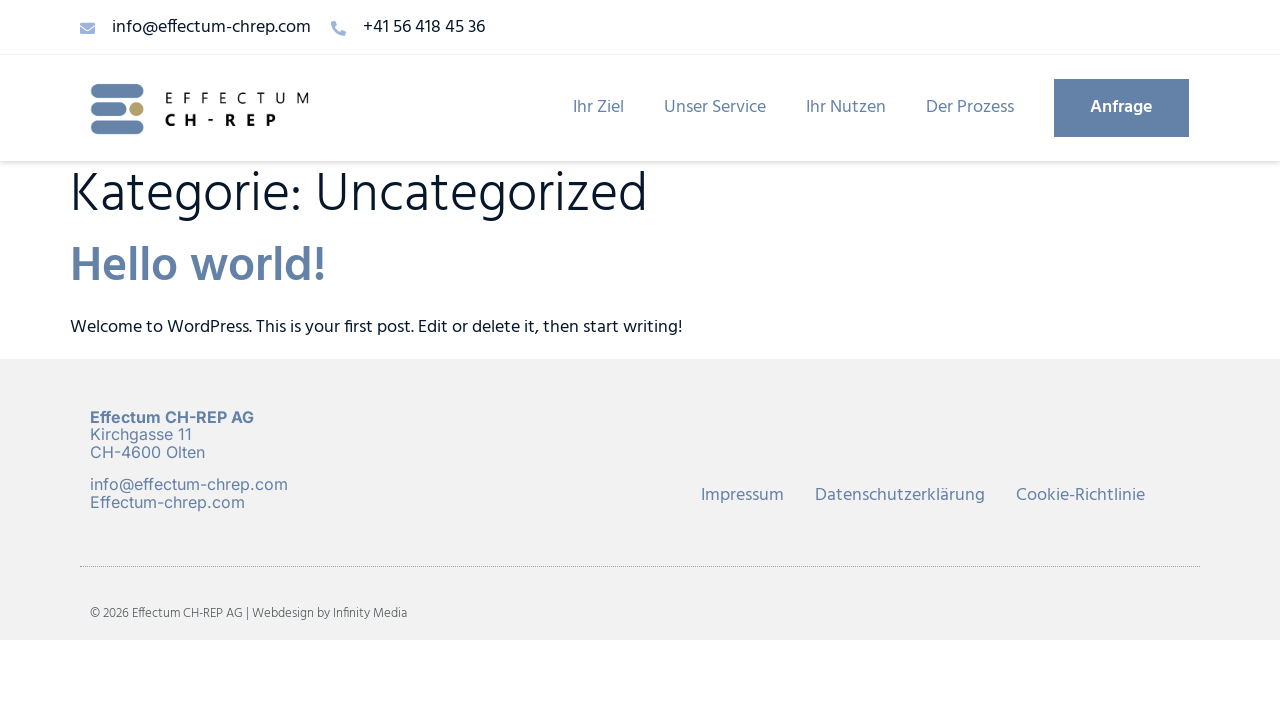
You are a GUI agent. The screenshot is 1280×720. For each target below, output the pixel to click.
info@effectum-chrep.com (189, 484)
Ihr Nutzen (846, 107)
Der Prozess (970, 107)
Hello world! (198, 267)
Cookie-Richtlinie (1080, 495)
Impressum (742, 495)
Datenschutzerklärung (900, 495)
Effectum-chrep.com (167, 502)
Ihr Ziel (598, 107)
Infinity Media (370, 613)
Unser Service (715, 107)
